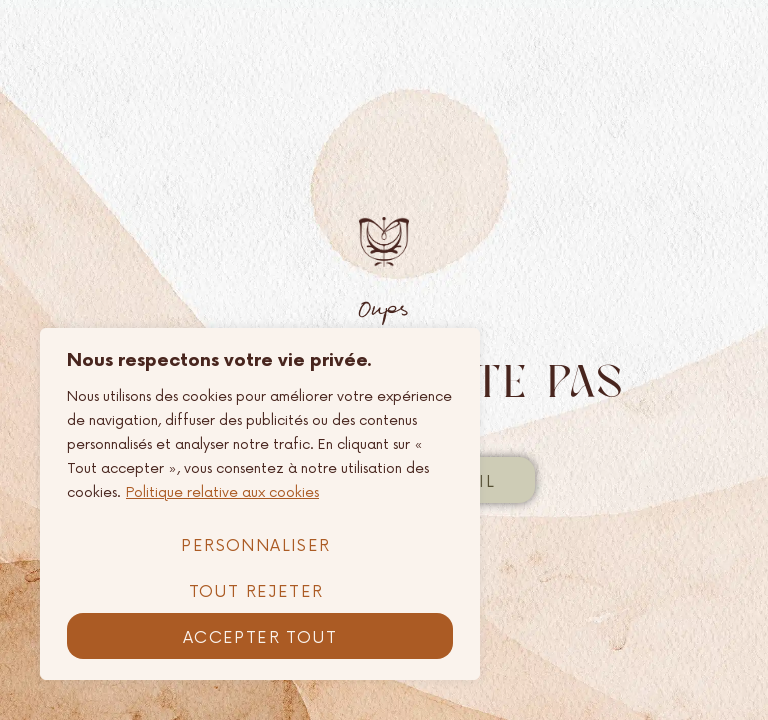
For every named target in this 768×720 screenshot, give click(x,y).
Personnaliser (255, 546)
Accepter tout (260, 638)
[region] (260, 504)
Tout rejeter (256, 592)
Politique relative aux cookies (222, 492)
